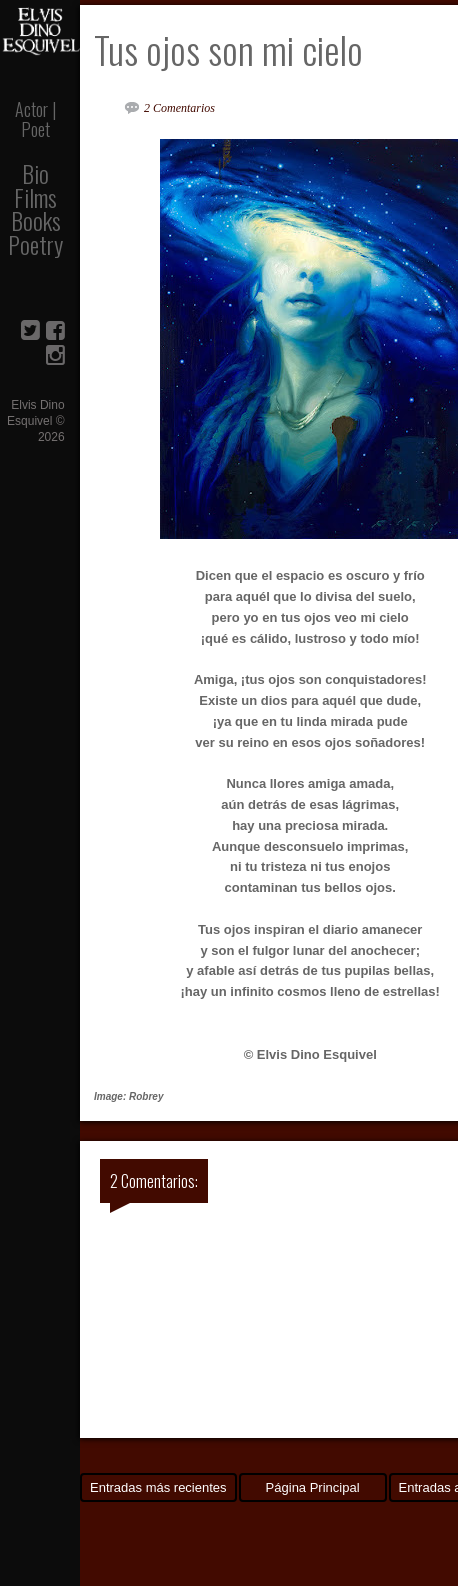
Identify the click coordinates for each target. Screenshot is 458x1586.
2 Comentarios (179, 108)
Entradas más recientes (158, 1487)
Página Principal (313, 1487)
